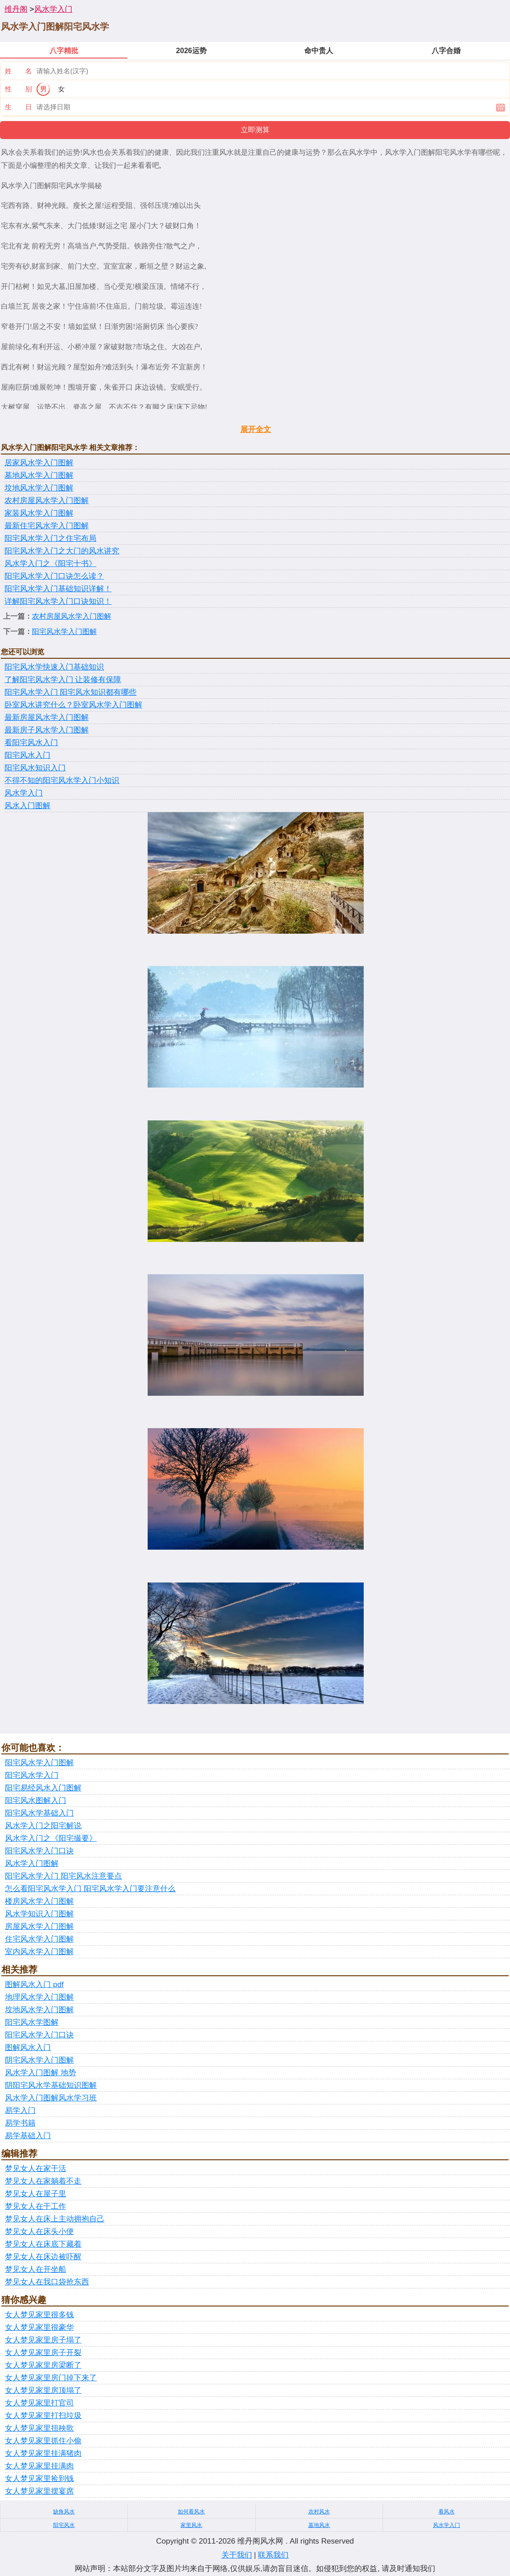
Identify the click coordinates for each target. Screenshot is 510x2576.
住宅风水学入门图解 (39, 1939)
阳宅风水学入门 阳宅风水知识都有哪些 (70, 692)
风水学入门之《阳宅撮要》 (51, 1838)
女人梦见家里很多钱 (39, 2315)
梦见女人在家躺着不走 (43, 2181)
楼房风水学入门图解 (39, 1901)
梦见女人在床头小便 (39, 2231)
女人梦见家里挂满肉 (39, 2466)
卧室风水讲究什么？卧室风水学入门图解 (73, 705)
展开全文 (255, 429)
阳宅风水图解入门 (35, 1800)
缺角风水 (64, 2512)
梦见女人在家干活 (35, 2168)
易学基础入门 (28, 2135)
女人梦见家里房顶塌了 (43, 2390)
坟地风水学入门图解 (39, 488)
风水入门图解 (27, 805)
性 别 (18, 89)
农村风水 (319, 2512)
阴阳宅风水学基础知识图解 (51, 2085)
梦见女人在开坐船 (35, 2269)
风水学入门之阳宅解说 (43, 1825)
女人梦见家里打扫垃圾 (43, 2415)
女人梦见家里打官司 (39, 2403)
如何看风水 (191, 2512)
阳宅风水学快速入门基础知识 (54, 667)
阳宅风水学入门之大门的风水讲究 (62, 551)
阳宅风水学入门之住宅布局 (50, 538)
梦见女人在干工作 (35, 2206)
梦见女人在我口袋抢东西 (47, 2282)
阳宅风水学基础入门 (39, 1813)
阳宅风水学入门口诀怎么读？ (54, 576)
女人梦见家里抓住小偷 (43, 2441)
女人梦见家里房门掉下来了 (51, 2378)
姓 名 (18, 71)
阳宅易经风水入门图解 (43, 1788)
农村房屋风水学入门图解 (47, 500)
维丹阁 (16, 9)
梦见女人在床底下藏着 (43, 2244)
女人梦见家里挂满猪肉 (43, 2453)
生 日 (18, 107)
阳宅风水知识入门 (35, 768)
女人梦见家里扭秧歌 (39, 2428)
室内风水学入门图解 (39, 1951)
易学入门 (20, 2110)
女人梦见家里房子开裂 (43, 2352)
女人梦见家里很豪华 (39, 2327)
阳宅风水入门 (27, 755)
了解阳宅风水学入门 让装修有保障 (63, 679)
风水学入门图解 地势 (40, 2072)
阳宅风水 (64, 2525)
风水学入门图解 (32, 1863)
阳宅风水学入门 (32, 1775)
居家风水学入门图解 (39, 463)
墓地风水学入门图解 (39, 475)
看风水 (446, 2512)
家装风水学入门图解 (39, 513)
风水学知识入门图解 (39, 1914)
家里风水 (191, 2525)
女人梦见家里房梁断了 (43, 2365)
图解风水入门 (28, 2047)
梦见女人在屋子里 (35, 2193)
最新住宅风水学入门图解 (47, 525)
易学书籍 (20, 2123)
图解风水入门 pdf (34, 1984)
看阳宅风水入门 (31, 742)
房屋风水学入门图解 (39, 1926)
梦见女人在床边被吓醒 (43, 2256)
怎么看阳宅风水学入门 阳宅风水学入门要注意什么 (90, 1888)
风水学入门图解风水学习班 (51, 2098)
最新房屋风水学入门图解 (47, 717)
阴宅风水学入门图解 (39, 2060)
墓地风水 (319, 2525)
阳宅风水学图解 (32, 2022)
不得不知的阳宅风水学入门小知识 (62, 780)
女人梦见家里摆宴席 (39, 2491)
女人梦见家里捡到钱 (39, 2478)
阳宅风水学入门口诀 (39, 1851)
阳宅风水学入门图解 (64, 631)
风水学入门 (53, 9)
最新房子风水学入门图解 (47, 730)
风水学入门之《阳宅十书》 (50, 563)
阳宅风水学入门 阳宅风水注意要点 (63, 1876)
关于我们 (236, 2555)
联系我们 (273, 2555)
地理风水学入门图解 (39, 1997)
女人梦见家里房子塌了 (43, 2340)
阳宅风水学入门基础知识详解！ (58, 588)
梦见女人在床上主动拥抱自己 (54, 2219)
